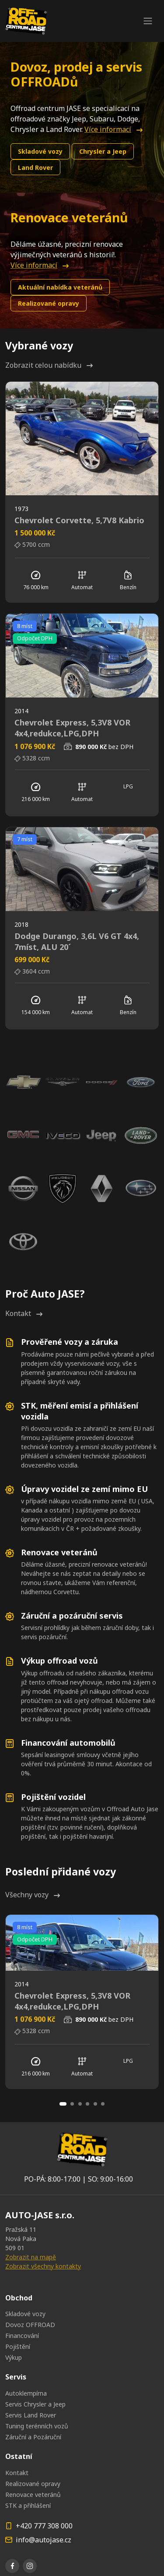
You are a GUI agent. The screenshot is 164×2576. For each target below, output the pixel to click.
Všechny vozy (32, 1894)
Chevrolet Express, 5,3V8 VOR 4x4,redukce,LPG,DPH (72, 728)
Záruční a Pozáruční (33, 2437)
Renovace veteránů (33, 2494)
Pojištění (17, 2346)
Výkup (13, 2357)
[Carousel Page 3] (80, 2104)
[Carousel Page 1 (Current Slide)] (62, 2104)
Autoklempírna (26, 2393)
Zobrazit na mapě (30, 2257)
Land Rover (35, 167)
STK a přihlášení (28, 2505)
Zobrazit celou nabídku (49, 365)
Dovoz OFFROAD (30, 2324)
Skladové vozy (40, 151)
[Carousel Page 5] (95, 2104)
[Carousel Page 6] (103, 2104)
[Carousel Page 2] (72, 2104)
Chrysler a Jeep (102, 151)
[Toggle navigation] (148, 21)
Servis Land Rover (30, 2415)
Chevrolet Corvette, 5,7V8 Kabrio (79, 520)
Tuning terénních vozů (36, 2426)
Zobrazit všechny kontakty (43, 2266)
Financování (22, 2335)
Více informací (113, 129)
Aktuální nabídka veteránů (60, 287)
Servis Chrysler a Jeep (35, 2404)
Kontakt (23, 1313)
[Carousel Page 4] (87, 2104)
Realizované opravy (48, 303)
